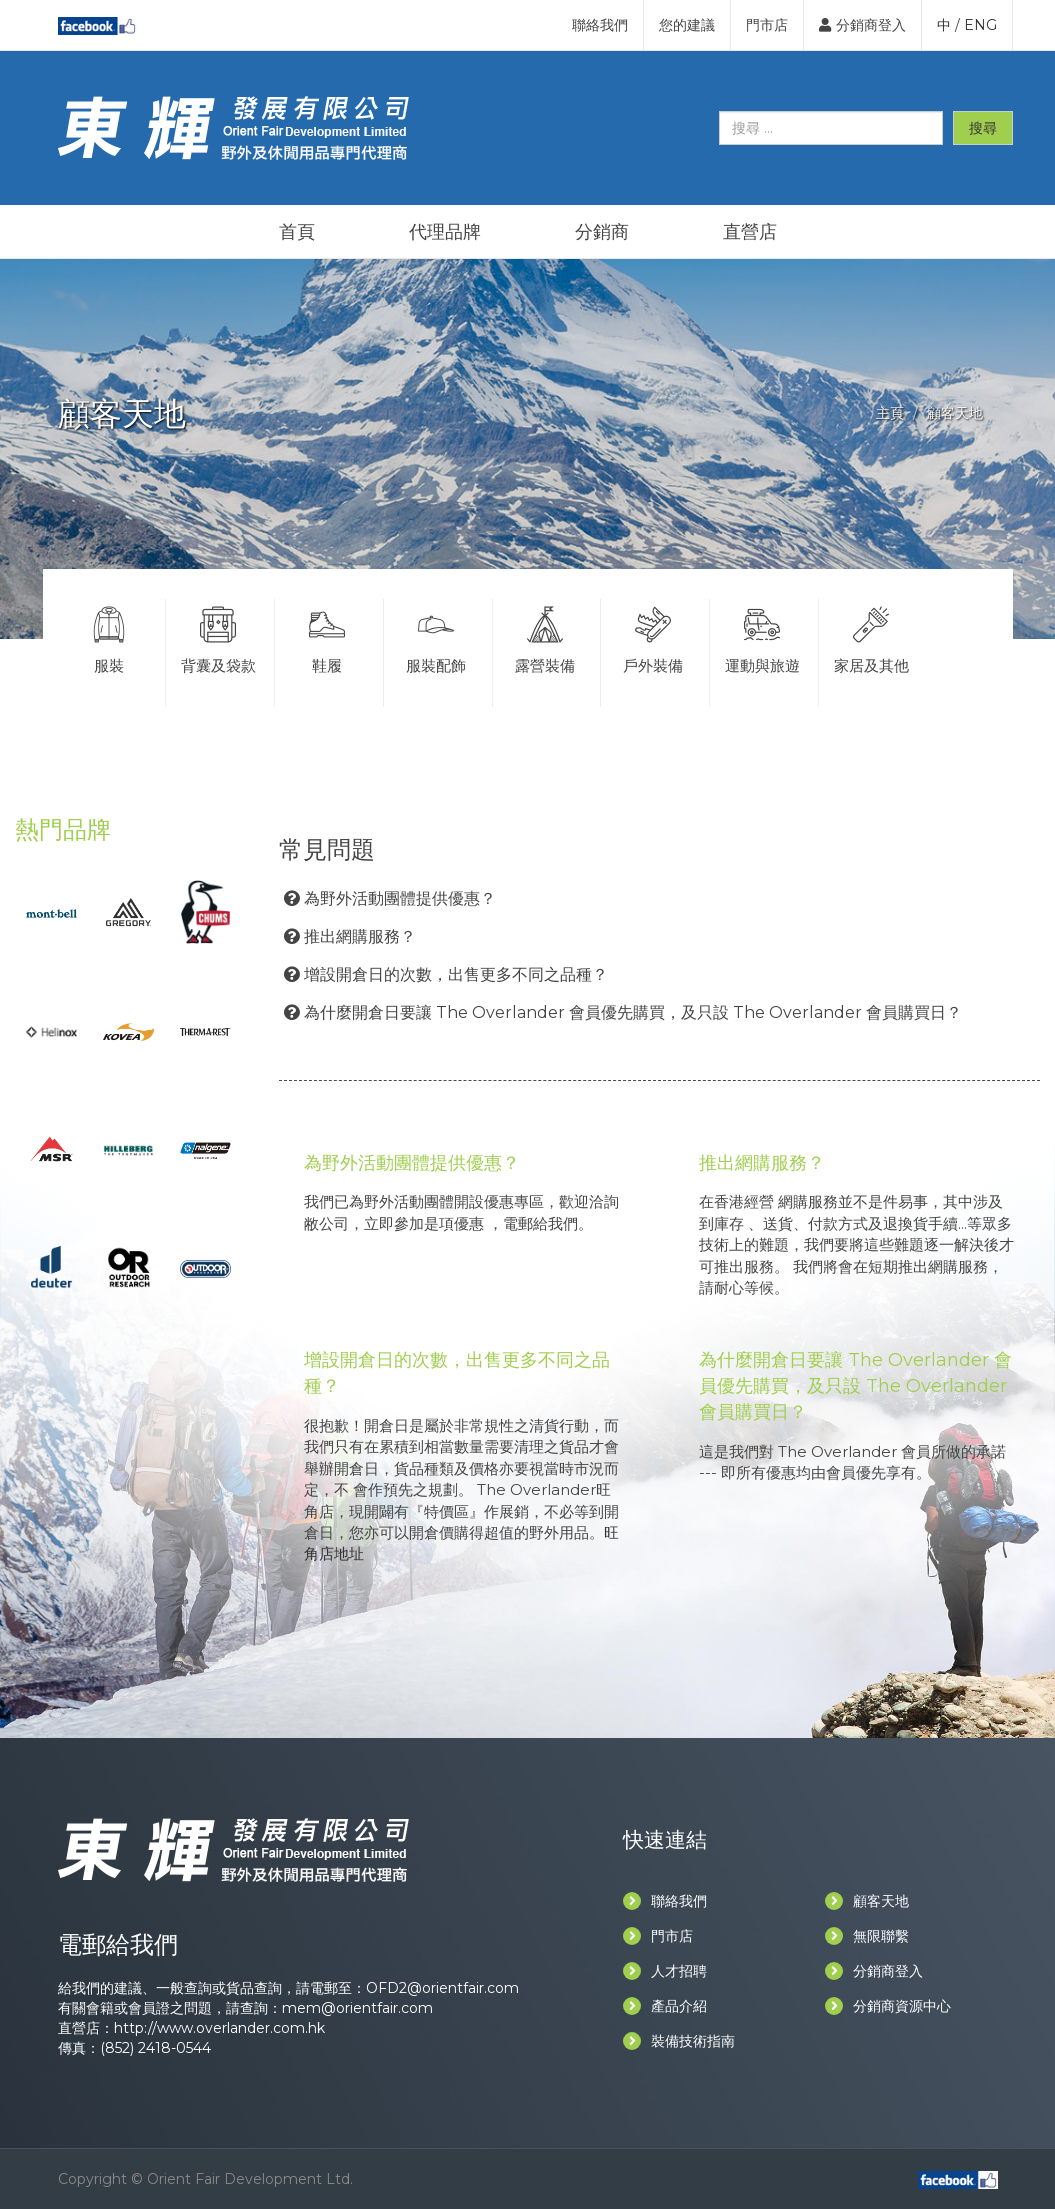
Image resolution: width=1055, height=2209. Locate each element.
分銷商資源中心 (888, 2006)
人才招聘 (665, 1971)
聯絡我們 (600, 25)
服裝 (110, 637)
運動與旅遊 (762, 637)
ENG (980, 25)
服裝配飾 (436, 637)
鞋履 (327, 637)
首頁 (297, 232)
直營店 (750, 232)
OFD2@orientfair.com (442, 1988)
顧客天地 (867, 1901)
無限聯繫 (867, 1936)
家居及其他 (871, 637)
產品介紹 (665, 2006)
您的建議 (687, 25)
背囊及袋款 (218, 637)
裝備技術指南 (679, 2041)
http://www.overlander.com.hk (219, 2028)
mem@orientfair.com (357, 2008)
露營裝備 (545, 637)
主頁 (890, 413)
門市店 (767, 25)
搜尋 (983, 128)
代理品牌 (445, 232)
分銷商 (602, 232)
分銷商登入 (862, 25)
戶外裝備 (653, 637)
